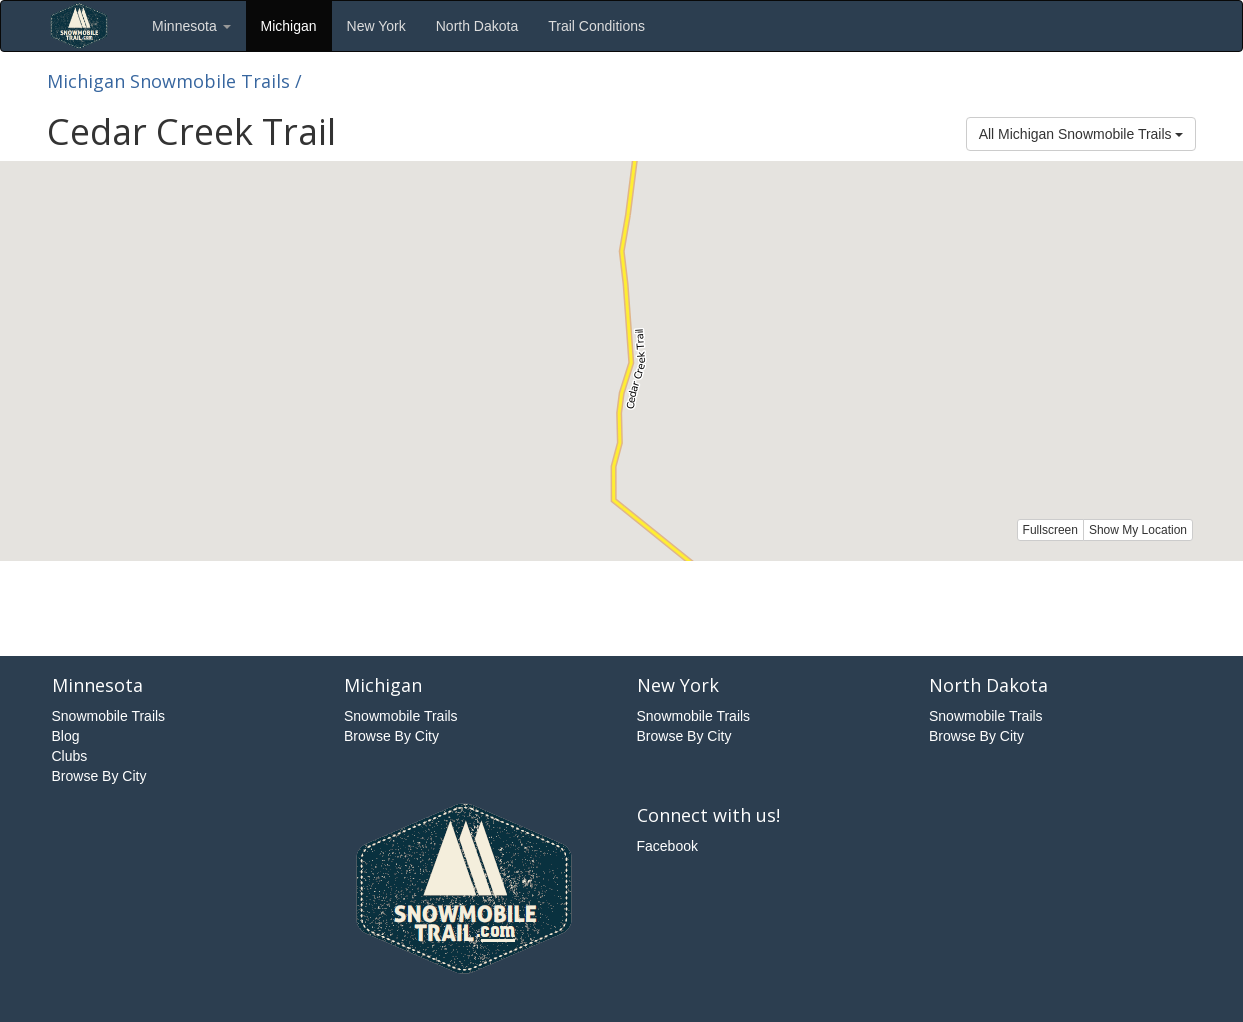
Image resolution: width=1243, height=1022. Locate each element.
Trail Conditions (596, 26)
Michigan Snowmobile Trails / (174, 81)
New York (376, 26)
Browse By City (99, 776)
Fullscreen (1050, 530)
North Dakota (477, 26)
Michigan (289, 26)
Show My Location (1138, 530)
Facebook (667, 846)
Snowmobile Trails (109, 716)
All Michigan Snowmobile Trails (1081, 134)
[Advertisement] (622, 606)
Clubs (70, 756)
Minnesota (191, 26)
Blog (66, 736)
